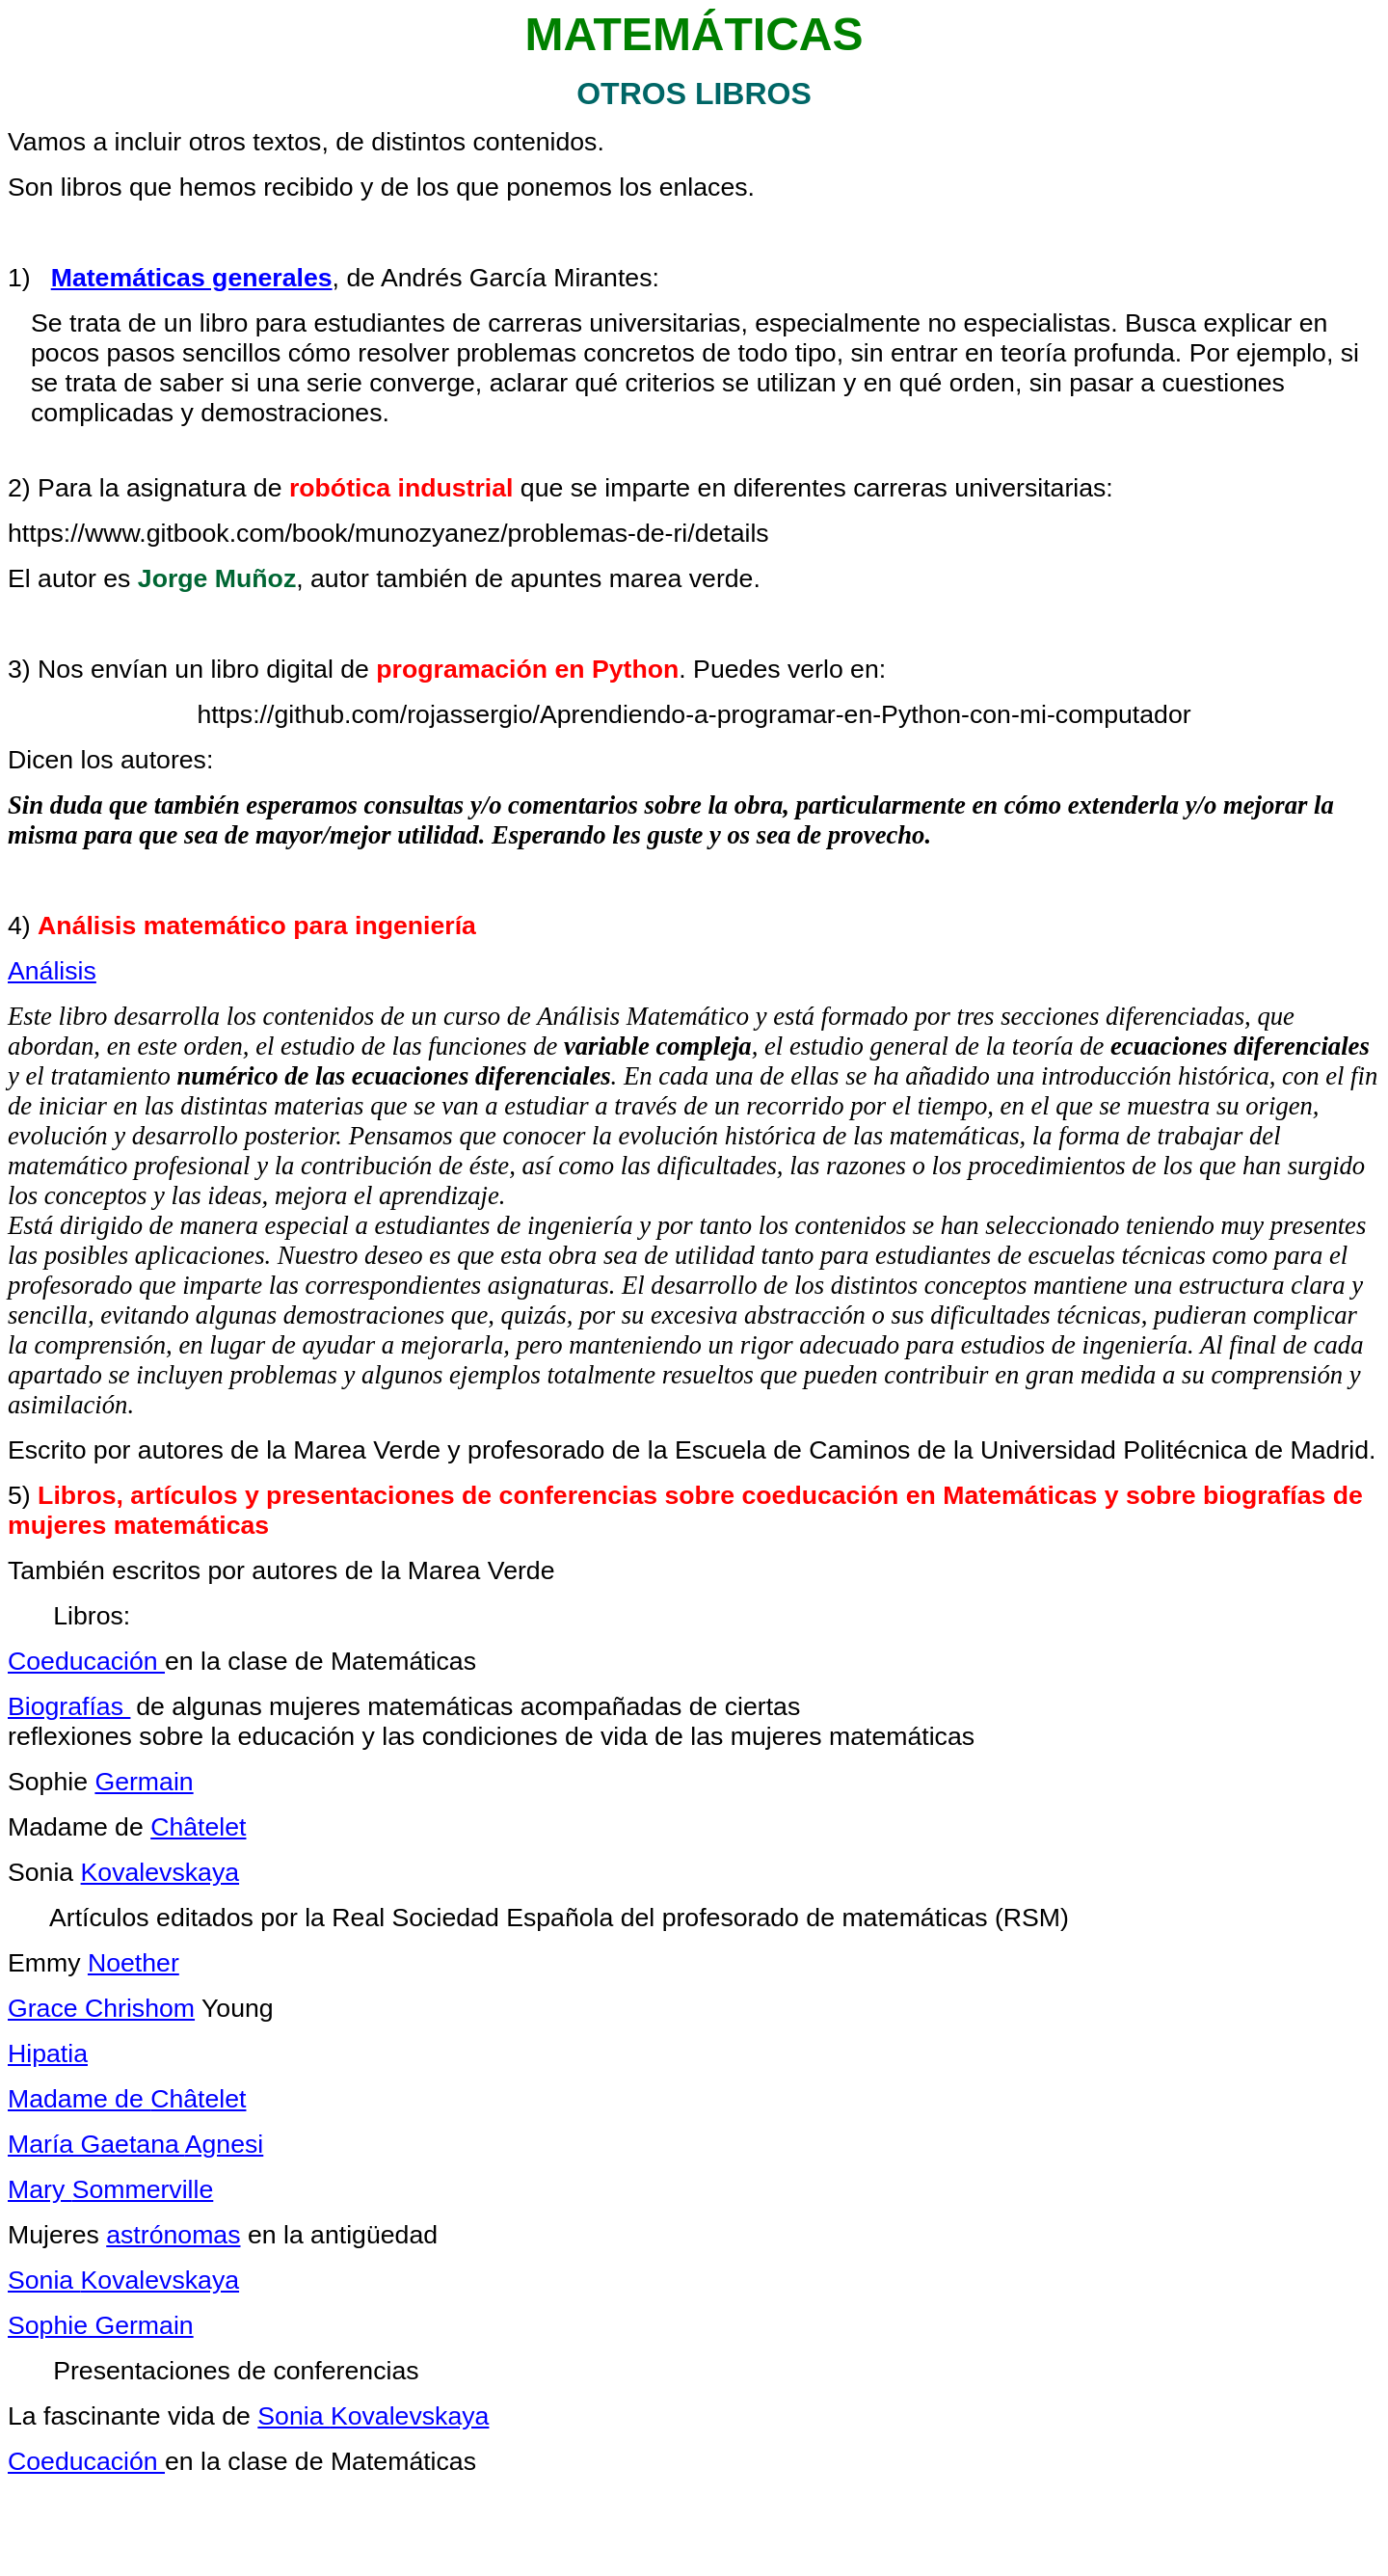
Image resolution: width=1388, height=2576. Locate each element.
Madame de (127, 2098)
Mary (110, 2189)
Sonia (123, 2280)
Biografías (69, 1706)
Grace (101, 2008)
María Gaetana (135, 2144)
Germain (143, 1781)
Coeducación (86, 1661)
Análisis (52, 970)
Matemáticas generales (192, 277)
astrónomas (173, 2234)
